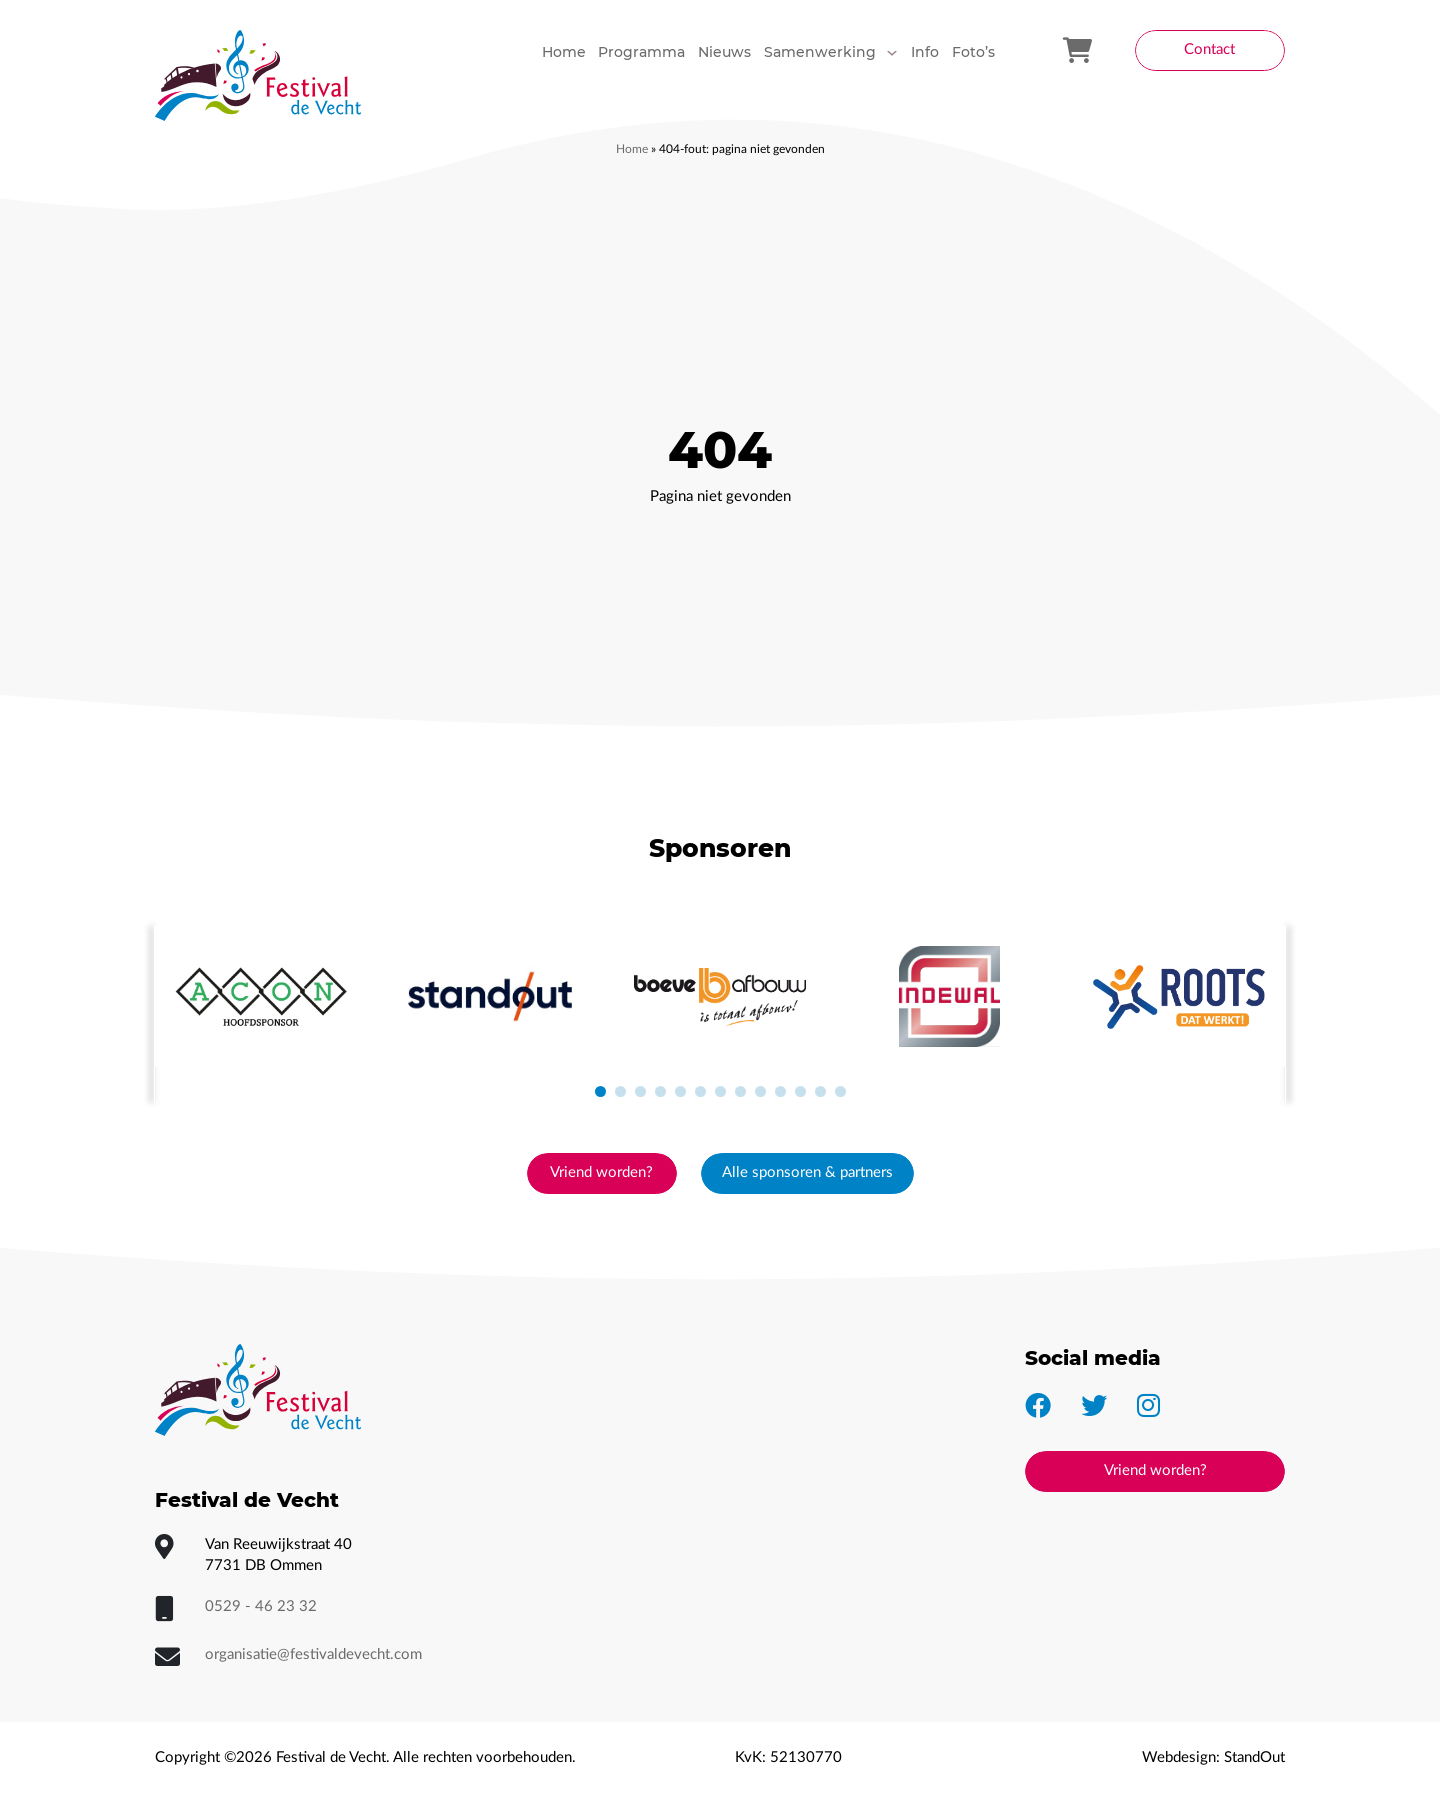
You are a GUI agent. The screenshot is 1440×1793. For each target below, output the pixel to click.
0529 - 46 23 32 (261, 1606)
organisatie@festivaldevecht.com (313, 1654)
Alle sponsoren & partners (807, 1172)
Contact (1209, 49)
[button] (600, 1092)
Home (632, 149)
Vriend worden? (601, 1172)
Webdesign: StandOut (1213, 1757)
